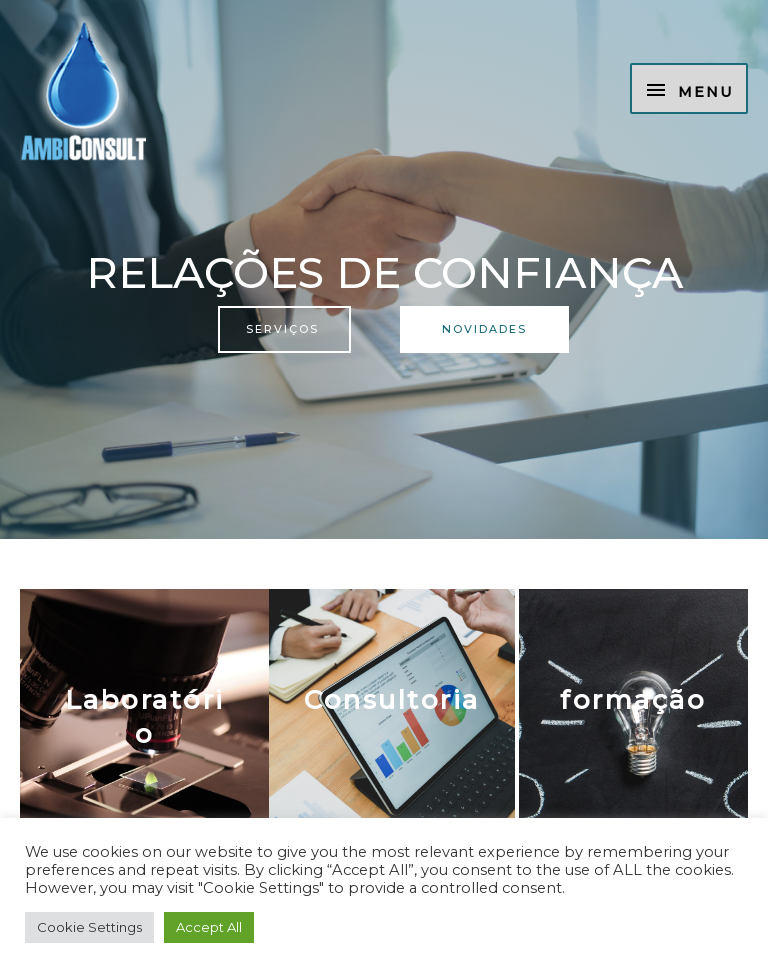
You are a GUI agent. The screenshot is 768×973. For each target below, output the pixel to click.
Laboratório (145, 717)
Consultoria (392, 700)
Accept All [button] (209, 927)
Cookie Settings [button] (89, 927)
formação (633, 700)
